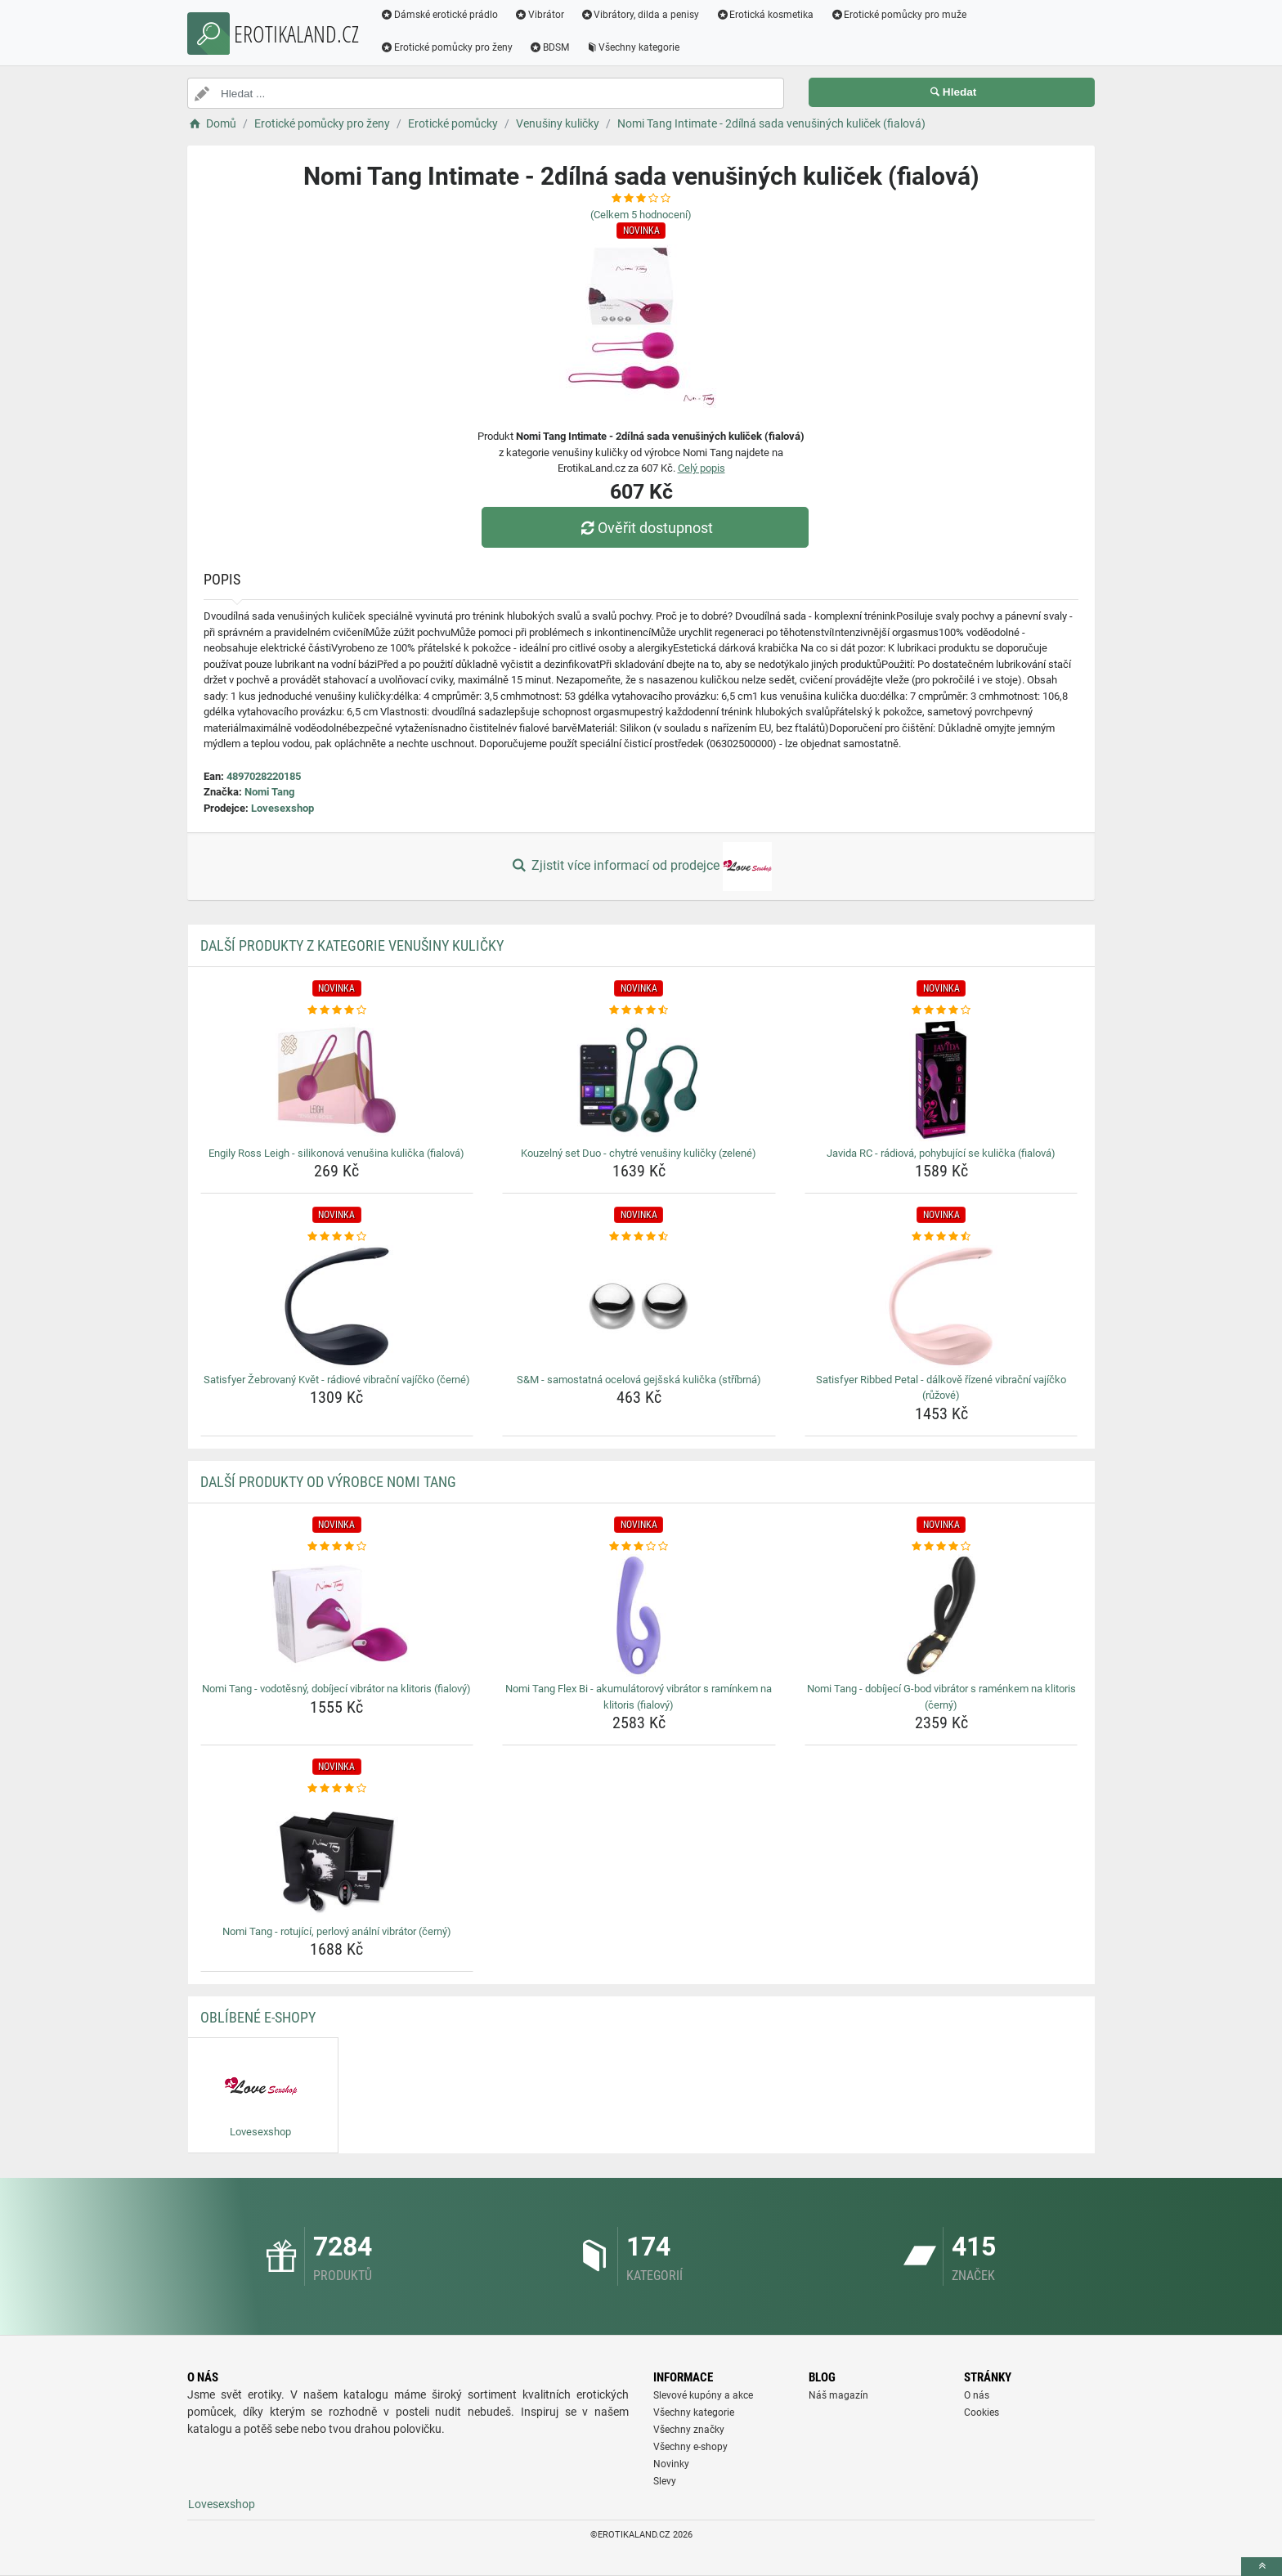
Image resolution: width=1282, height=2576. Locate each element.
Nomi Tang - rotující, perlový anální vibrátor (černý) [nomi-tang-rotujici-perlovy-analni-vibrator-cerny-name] (336, 1931)
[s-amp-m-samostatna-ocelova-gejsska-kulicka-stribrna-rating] (639, 1237)
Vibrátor (539, 14)
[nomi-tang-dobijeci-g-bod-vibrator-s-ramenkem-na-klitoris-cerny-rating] (941, 1547)
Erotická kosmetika (764, 14)
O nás (976, 2395)
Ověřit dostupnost (645, 528)
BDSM (549, 47)
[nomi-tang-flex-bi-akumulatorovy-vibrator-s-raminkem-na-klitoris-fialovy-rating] (639, 1547)
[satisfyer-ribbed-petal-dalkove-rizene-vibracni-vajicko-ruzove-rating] (941, 1237)
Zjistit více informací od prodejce (641, 866)
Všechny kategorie (632, 47)
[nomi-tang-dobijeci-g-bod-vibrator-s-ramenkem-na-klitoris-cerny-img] (941, 1615)
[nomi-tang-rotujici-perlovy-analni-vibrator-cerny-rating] (337, 1789)
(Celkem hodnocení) (641, 214)
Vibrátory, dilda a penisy (640, 14)
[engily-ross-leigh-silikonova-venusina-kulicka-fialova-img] (337, 1080)
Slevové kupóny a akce (703, 2395)
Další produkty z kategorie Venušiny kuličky (352, 945)
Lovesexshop (282, 808)
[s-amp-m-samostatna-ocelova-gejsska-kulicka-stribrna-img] (639, 1306)
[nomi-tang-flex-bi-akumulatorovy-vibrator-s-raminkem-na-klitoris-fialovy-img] (639, 1615)
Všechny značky (688, 2429)
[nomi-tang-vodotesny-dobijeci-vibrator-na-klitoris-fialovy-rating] (337, 1547)
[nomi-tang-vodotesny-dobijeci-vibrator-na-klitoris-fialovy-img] (337, 1615)
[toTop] (1261, 2566)
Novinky (671, 2464)
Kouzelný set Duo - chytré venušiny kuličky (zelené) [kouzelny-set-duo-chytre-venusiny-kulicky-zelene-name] (638, 1153)
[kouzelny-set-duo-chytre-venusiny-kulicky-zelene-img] (639, 1080)
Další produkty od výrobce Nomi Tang (328, 1481)
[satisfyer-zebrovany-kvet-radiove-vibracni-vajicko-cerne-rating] (337, 1237)
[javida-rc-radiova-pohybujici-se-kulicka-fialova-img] (941, 1080)
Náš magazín (838, 2395)
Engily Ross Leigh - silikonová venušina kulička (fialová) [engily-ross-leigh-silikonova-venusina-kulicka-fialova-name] (336, 1153)
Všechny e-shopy (690, 2447)
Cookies (981, 2412)
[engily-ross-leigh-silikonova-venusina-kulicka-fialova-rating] (337, 1010)
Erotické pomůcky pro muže (898, 14)
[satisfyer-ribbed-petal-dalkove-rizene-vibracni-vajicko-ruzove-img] (941, 1306)
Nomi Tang (269, 792)
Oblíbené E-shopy (258, 2017)
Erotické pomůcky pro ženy (446, 47)
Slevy (664, 2481)
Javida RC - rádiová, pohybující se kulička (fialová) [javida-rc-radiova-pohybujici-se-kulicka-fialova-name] (941, 1153)
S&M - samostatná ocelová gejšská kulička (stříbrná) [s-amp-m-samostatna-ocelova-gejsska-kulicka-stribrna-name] (639, 1379)
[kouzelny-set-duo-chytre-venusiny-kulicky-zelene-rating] (639, 1010)
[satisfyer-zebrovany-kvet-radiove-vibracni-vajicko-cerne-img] (337, 1306)
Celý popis (701, 468)
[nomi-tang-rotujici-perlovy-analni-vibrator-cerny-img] (337, 1858)
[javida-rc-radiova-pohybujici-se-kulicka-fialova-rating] (941, 1010)
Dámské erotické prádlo (439, 14)
